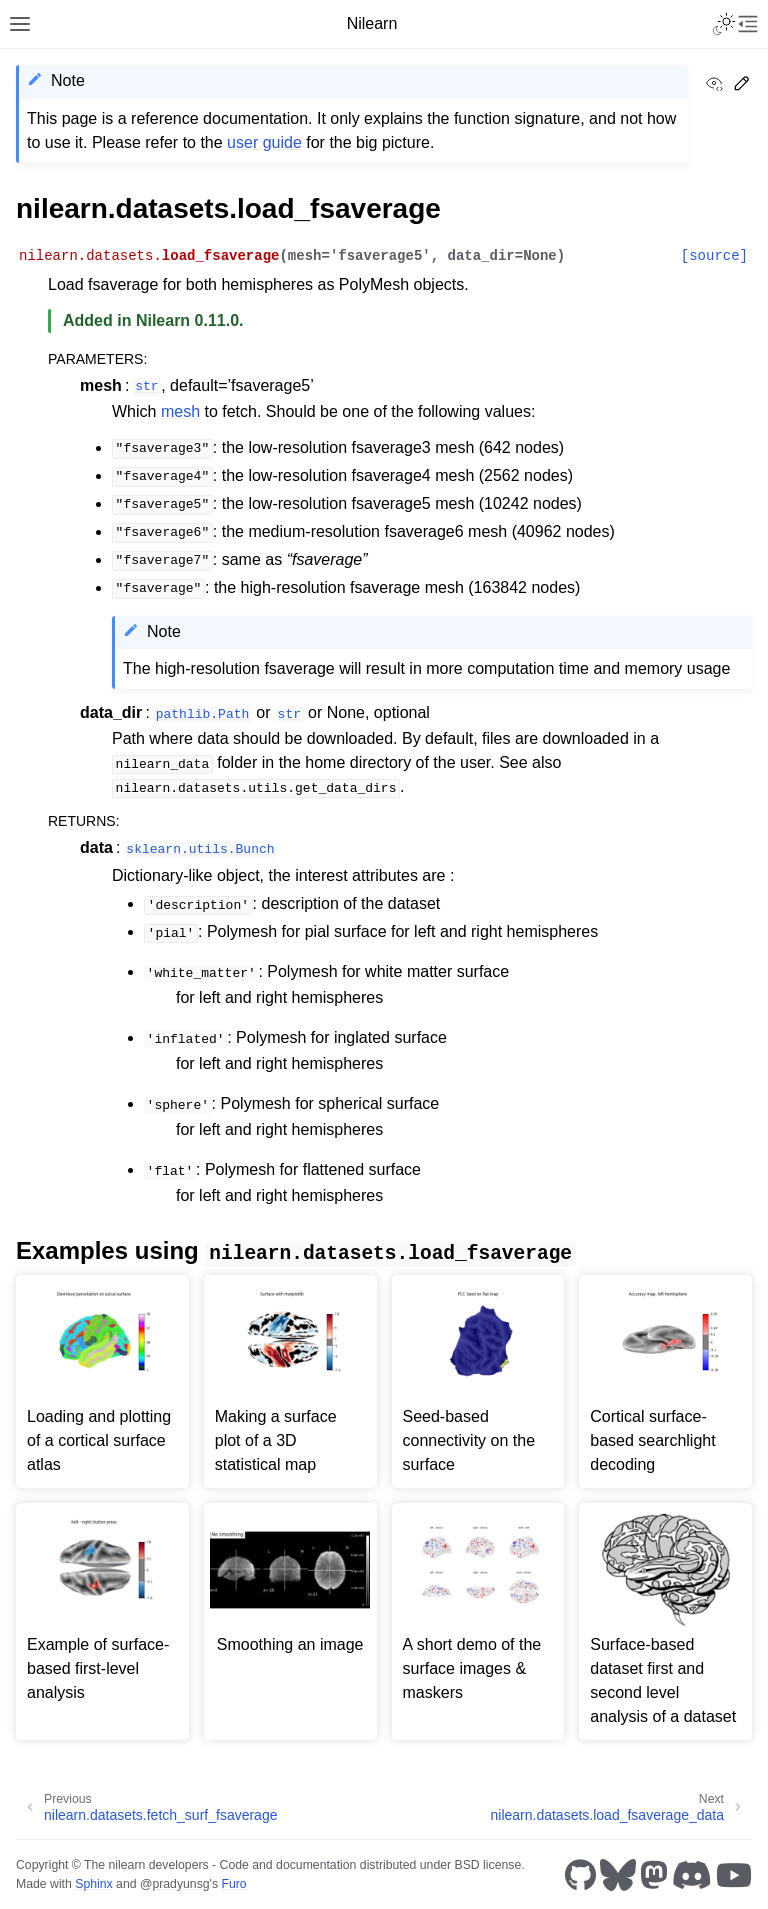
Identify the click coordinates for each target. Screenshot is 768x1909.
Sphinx (93, 1884)
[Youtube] (734, 1875)
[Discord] (692, 1875)
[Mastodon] (654, 1875)
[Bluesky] (618, 1875)
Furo (233, 1884)
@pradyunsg (175, 1884)
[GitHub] (580, 1875)
